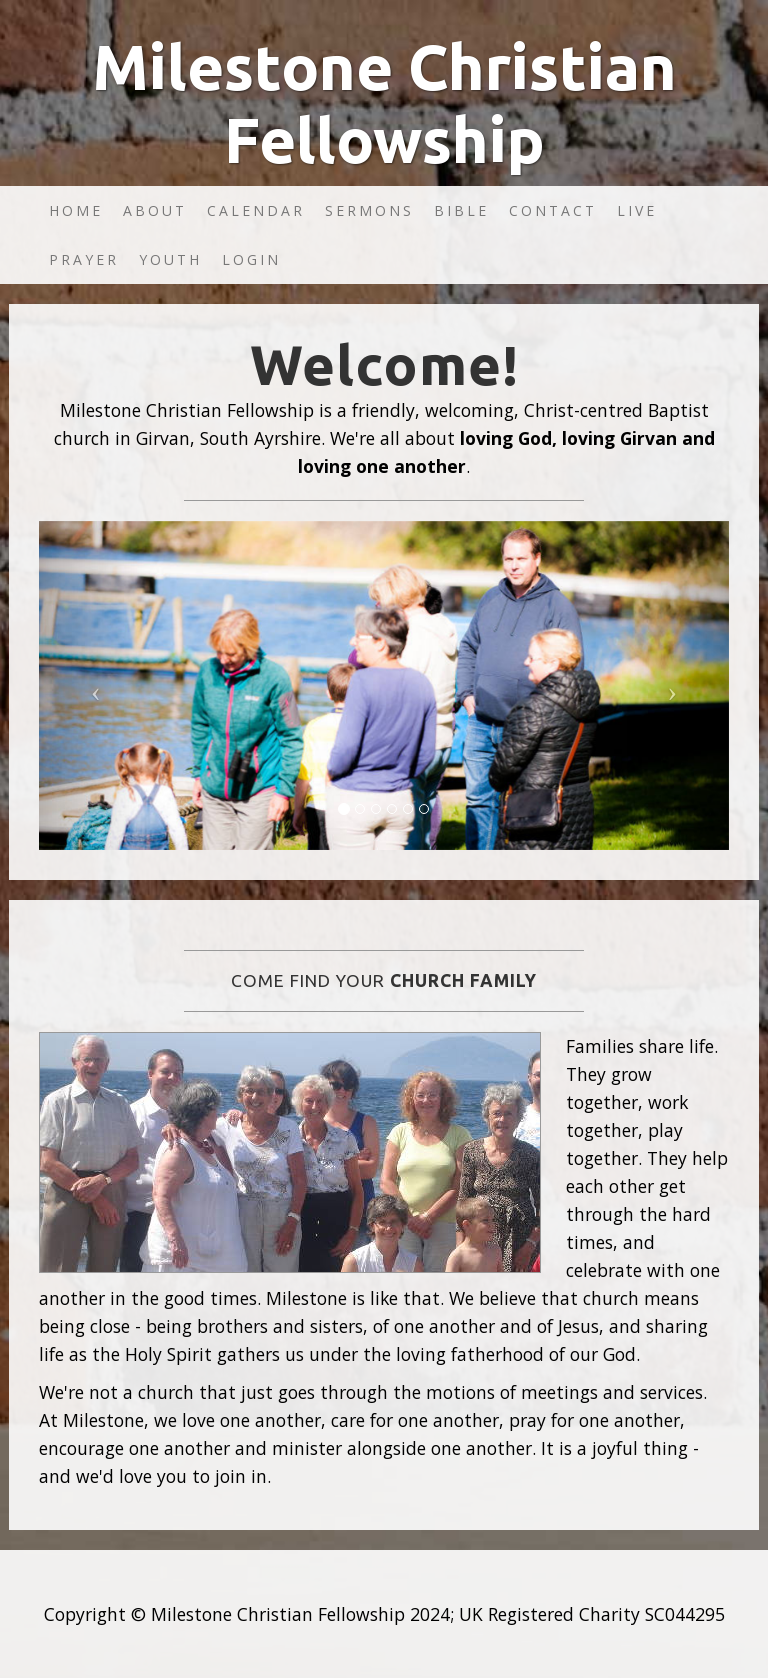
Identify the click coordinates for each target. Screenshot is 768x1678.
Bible (461, 210)
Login (251, 259)
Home (76, 210)
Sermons (369, 210)
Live (637, 210)
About (155, 210)
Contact (553, 210)
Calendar (256, 210)
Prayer (84, 259)
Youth (170, 259)
